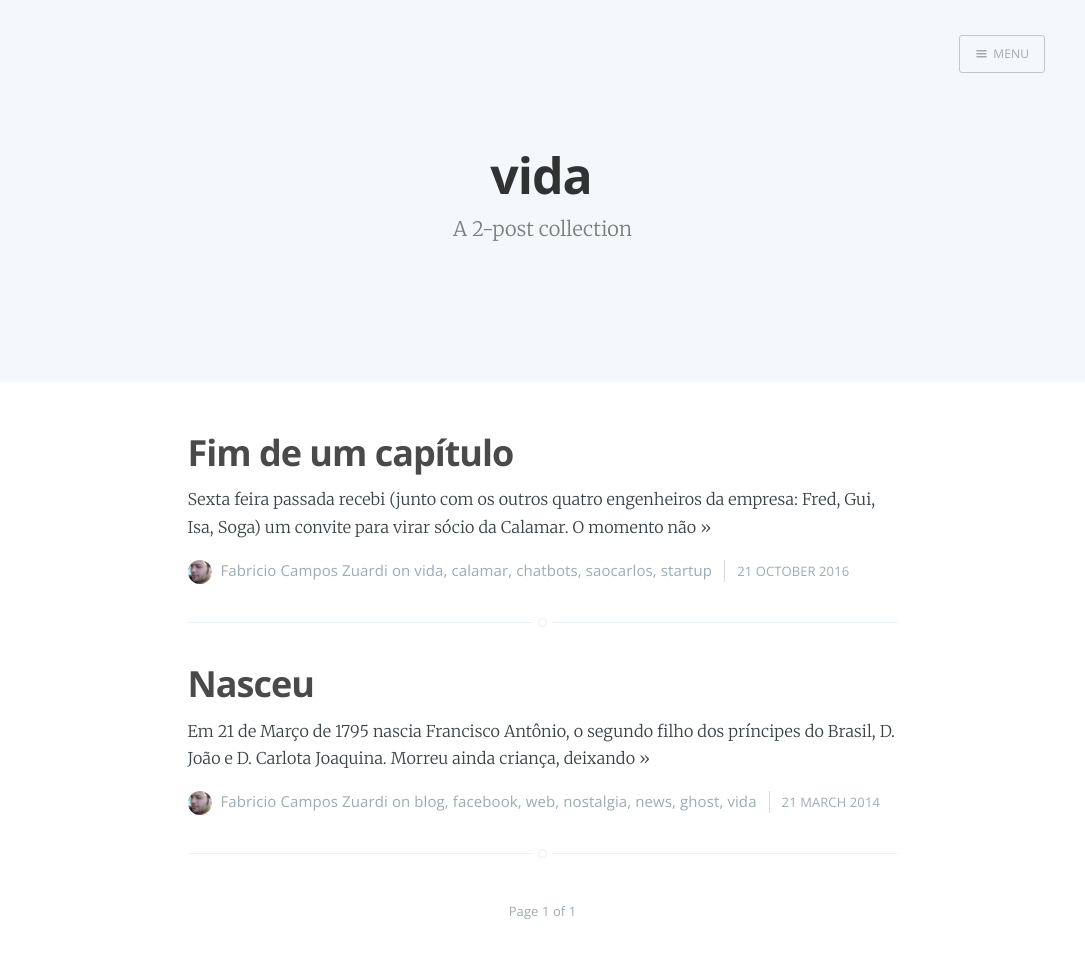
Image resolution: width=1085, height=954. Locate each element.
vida (428, 571)
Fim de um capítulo (351, 452)
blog (429, 802)
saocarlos (619, 571)
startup (686, 571)
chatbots (547, 571)
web (541, 802)
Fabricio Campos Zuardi (304, 571)
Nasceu (251, 683)
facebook (485, 802)
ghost (699, 802)
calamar (480, 571)
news (653, 802)
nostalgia (595, 802)
